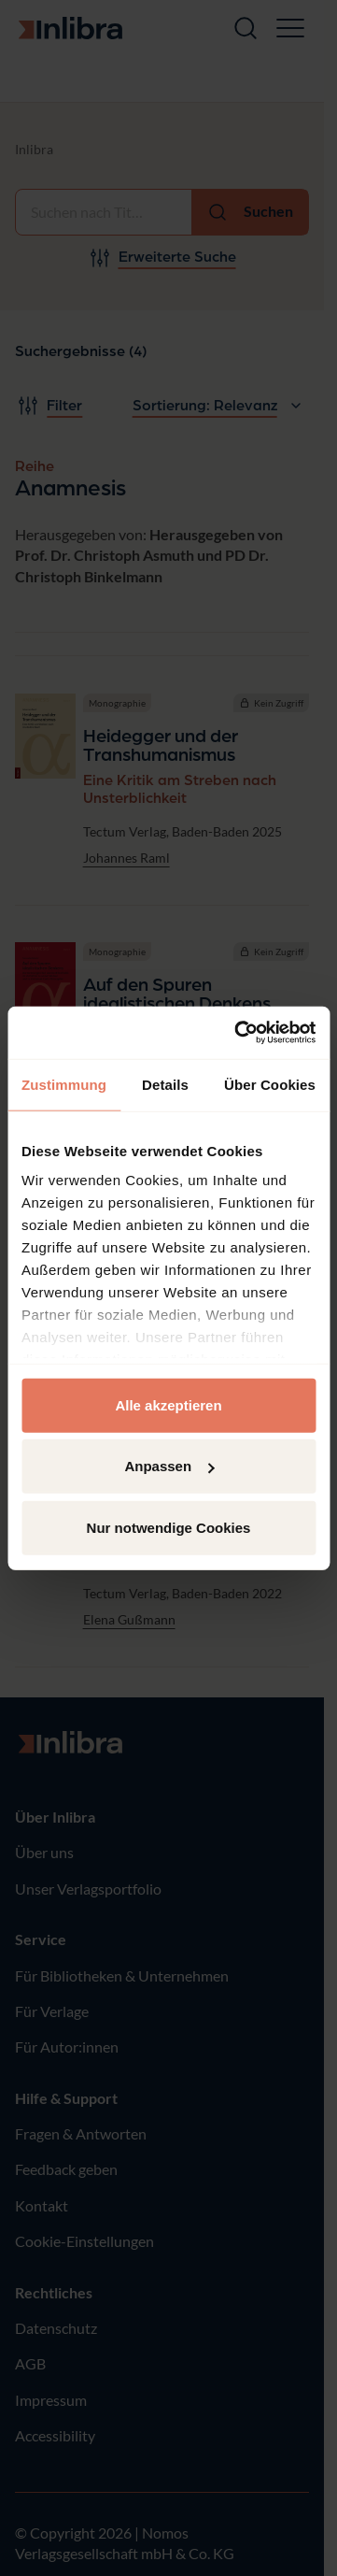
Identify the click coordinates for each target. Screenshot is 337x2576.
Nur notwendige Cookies (169, 1527)
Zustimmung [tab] (63, 1084)
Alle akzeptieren (168, 1404)
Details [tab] (165, 1084)
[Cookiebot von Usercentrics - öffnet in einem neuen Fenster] (238, 1033)
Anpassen (169, 1466)
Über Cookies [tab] (270, 1084)
